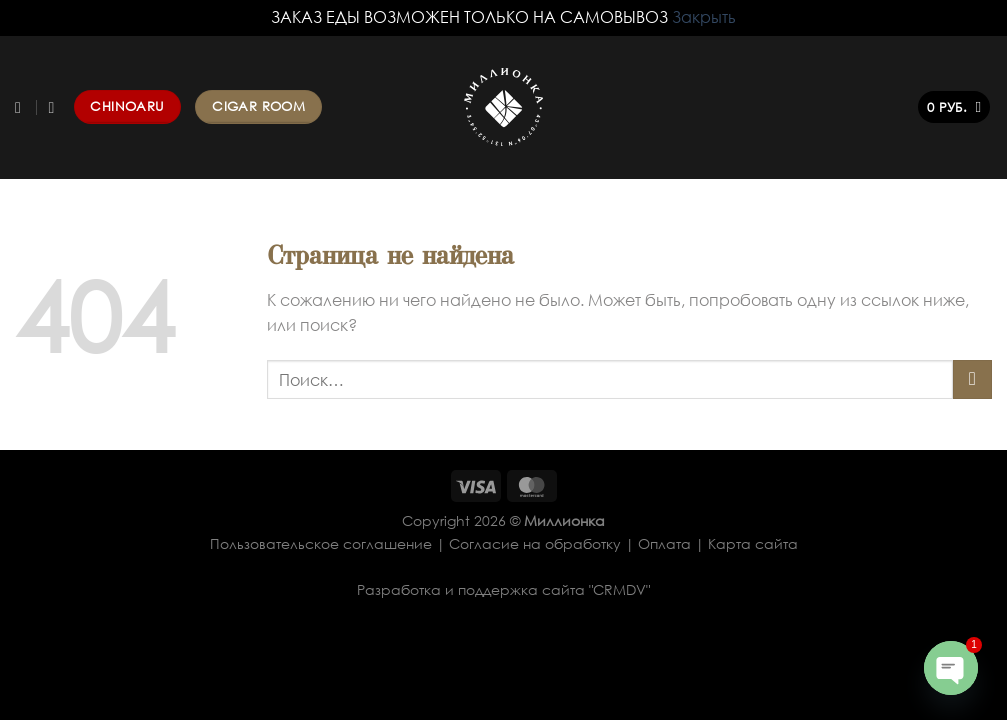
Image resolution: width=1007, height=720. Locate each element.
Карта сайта (753, 543)
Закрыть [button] (704, 17)
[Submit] (972, 379)
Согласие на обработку (535, 543)
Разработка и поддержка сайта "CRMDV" (503, 589)
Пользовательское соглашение (321, 543)
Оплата (664, 543)
